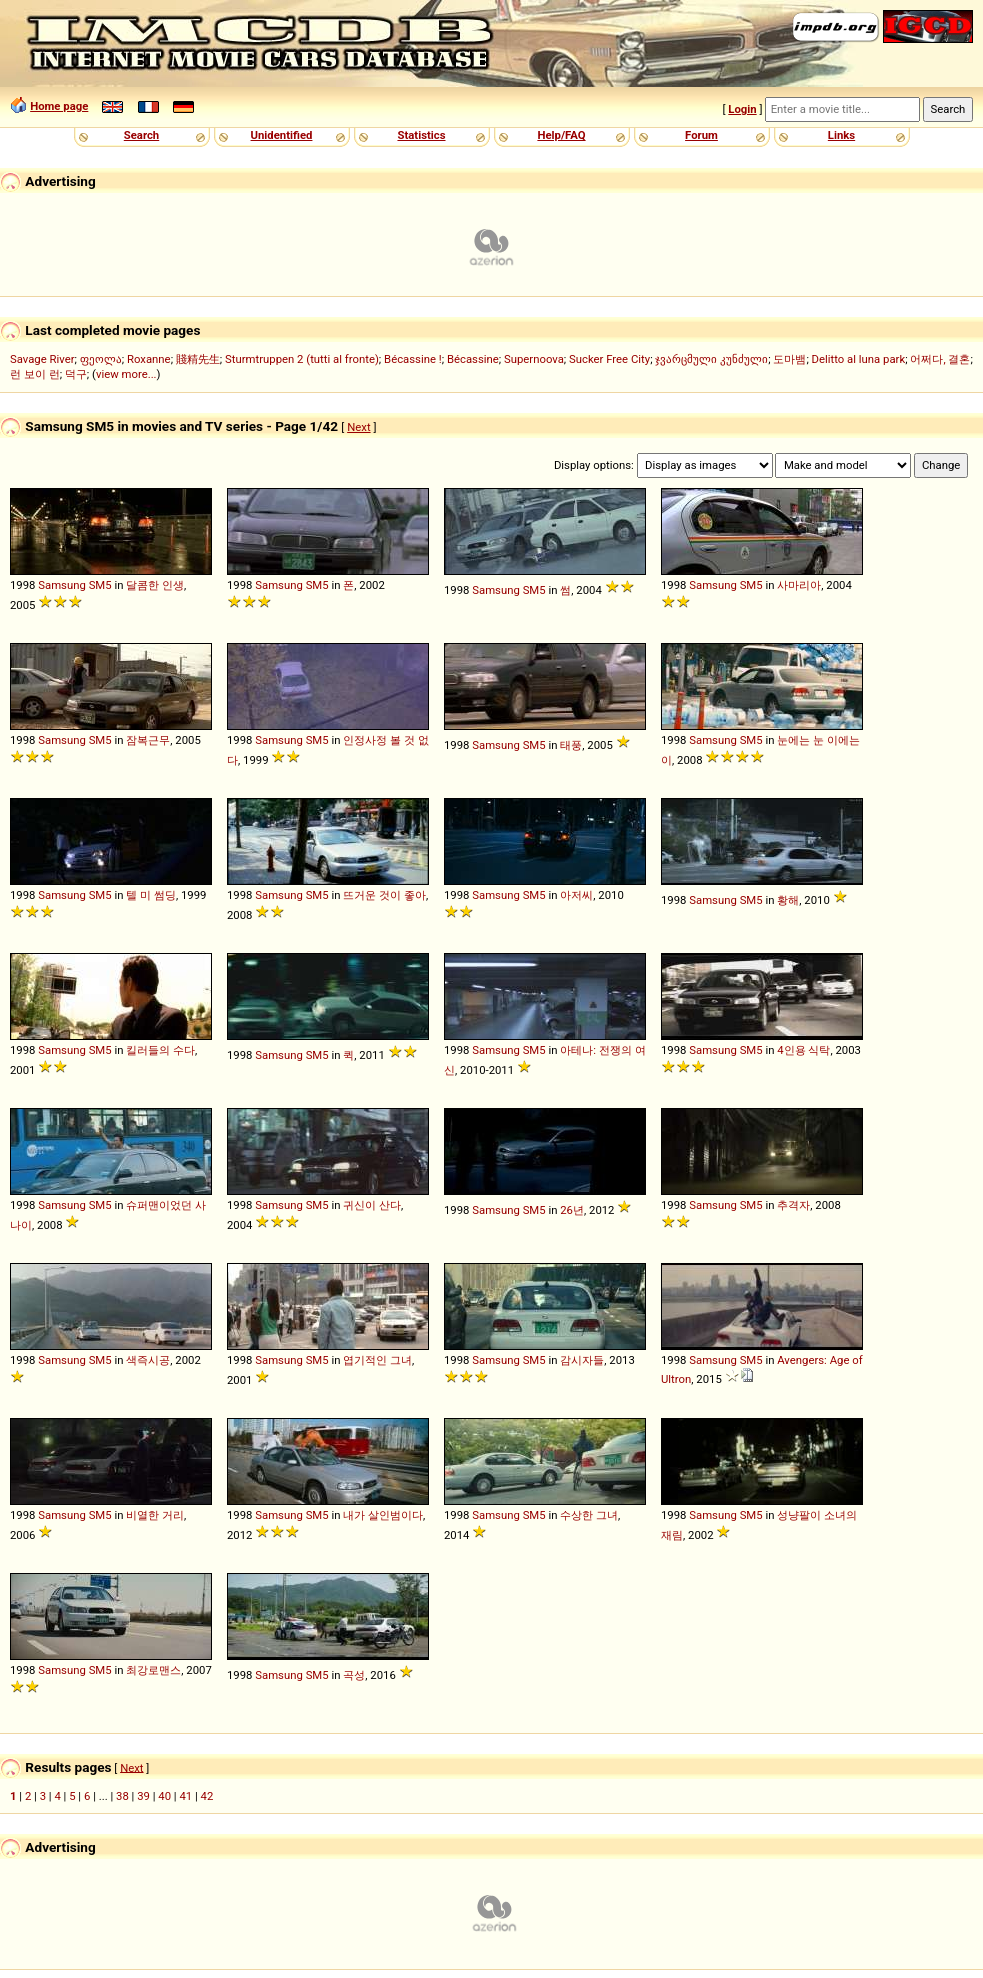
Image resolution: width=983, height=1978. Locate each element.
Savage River (42, 359)
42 (207, 1796)
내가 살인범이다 (383, 1515)
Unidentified (282, 135)
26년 (572, 1210)
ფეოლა (101, 359)
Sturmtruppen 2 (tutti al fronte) (302, 359)
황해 (788, 900)
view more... (126, 374)
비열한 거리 (155, 1515)
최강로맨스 (153, 1670)
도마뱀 (789, 359)
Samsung (62, 585)
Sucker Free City (609, 359)
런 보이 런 (35, 374)
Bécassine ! (413, 359)
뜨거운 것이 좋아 (384, 895)
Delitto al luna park (859, 359)
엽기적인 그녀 (377, 1360)
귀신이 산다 (372, 1205)
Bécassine (473, 359)
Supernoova (534, 359)
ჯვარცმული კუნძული (711, 359)
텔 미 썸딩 (151, 895)
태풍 (571, 745)
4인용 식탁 (803, 1050)
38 (122, 1796)
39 (143, 1796)
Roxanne (149, 359)
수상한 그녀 (589, 1515)
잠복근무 (148, 740)
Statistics (421, 135)
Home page (59, 106)
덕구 (76, 374)
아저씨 (576, 895)
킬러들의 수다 (160, 1050)
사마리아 (799, 585)
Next (358, 427)
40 (164, 1796)
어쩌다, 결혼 (940, 359)
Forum (701, 135)
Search (141, 135)
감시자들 (582, 1360)
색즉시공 (148, 1360)
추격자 (793, 1205)
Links (841, 135)
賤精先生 (198, 359)
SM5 (100, 585)
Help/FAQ (561, 135)
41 (185, 1796)
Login (742, 109)
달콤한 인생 (155, 585)
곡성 (354, 1675)
